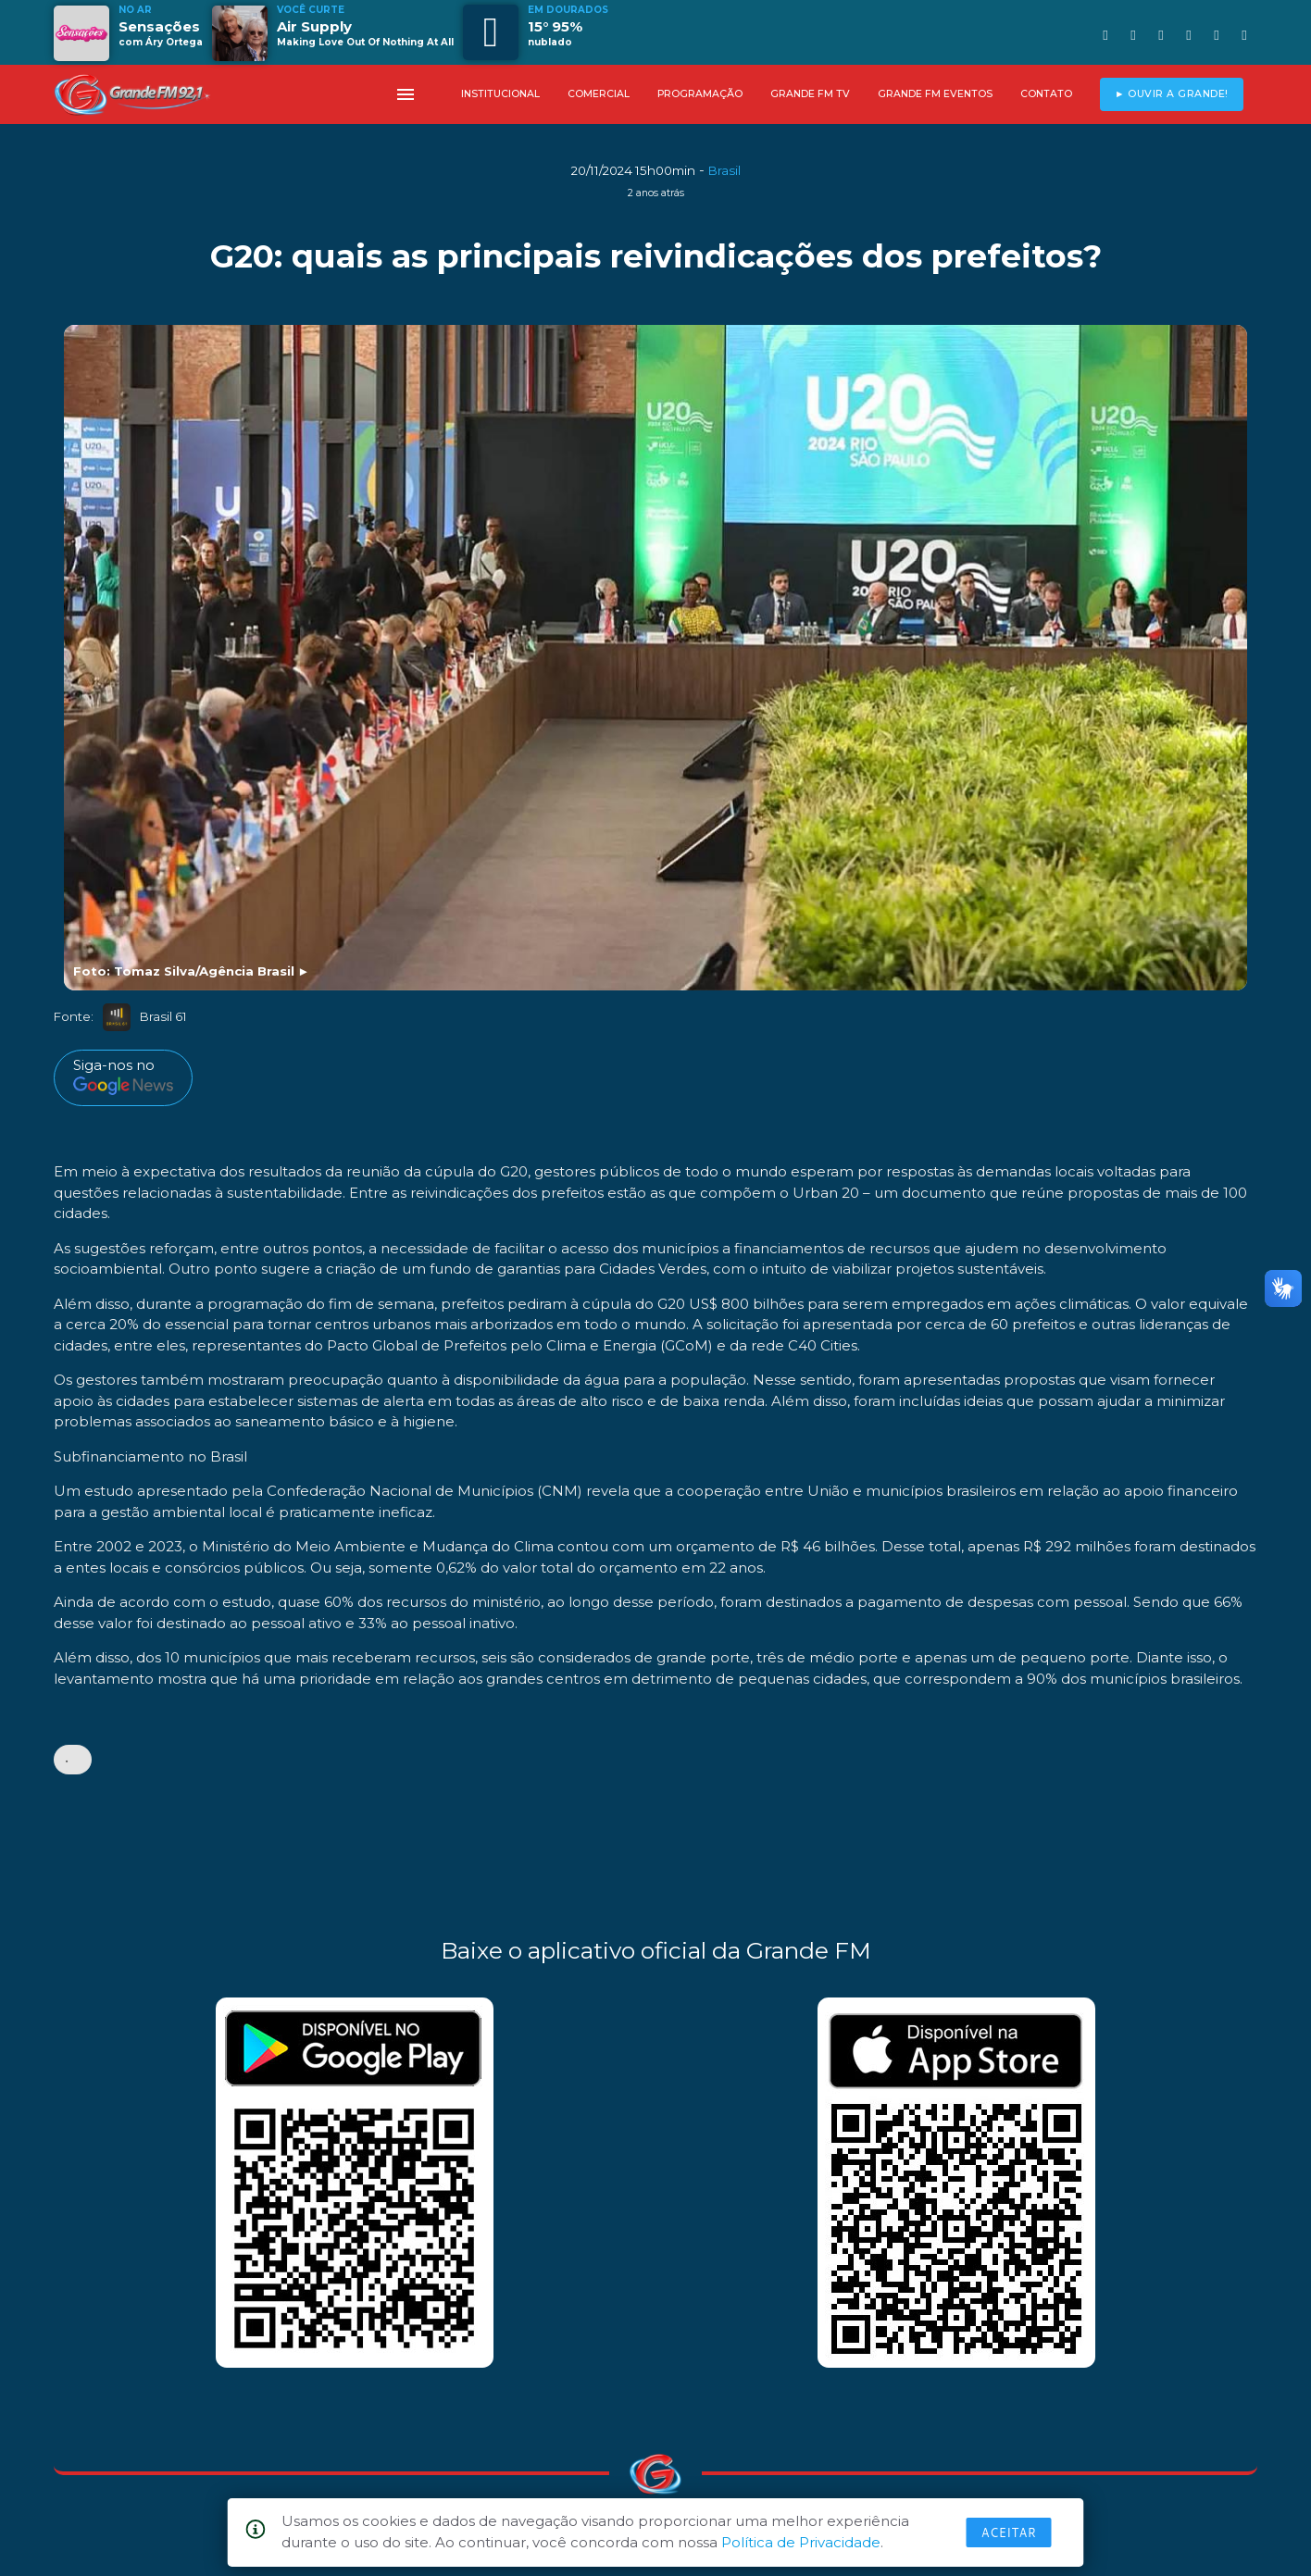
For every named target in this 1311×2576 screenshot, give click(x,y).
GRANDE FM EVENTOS (935, 94)
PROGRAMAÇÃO (700, 94)
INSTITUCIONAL (500, 94)
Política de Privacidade (800, 2542)
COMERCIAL (599, 94)
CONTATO (1046, 94)
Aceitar (1009, 2532)
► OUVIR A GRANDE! (1172, 94)
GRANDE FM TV (810, 94)
